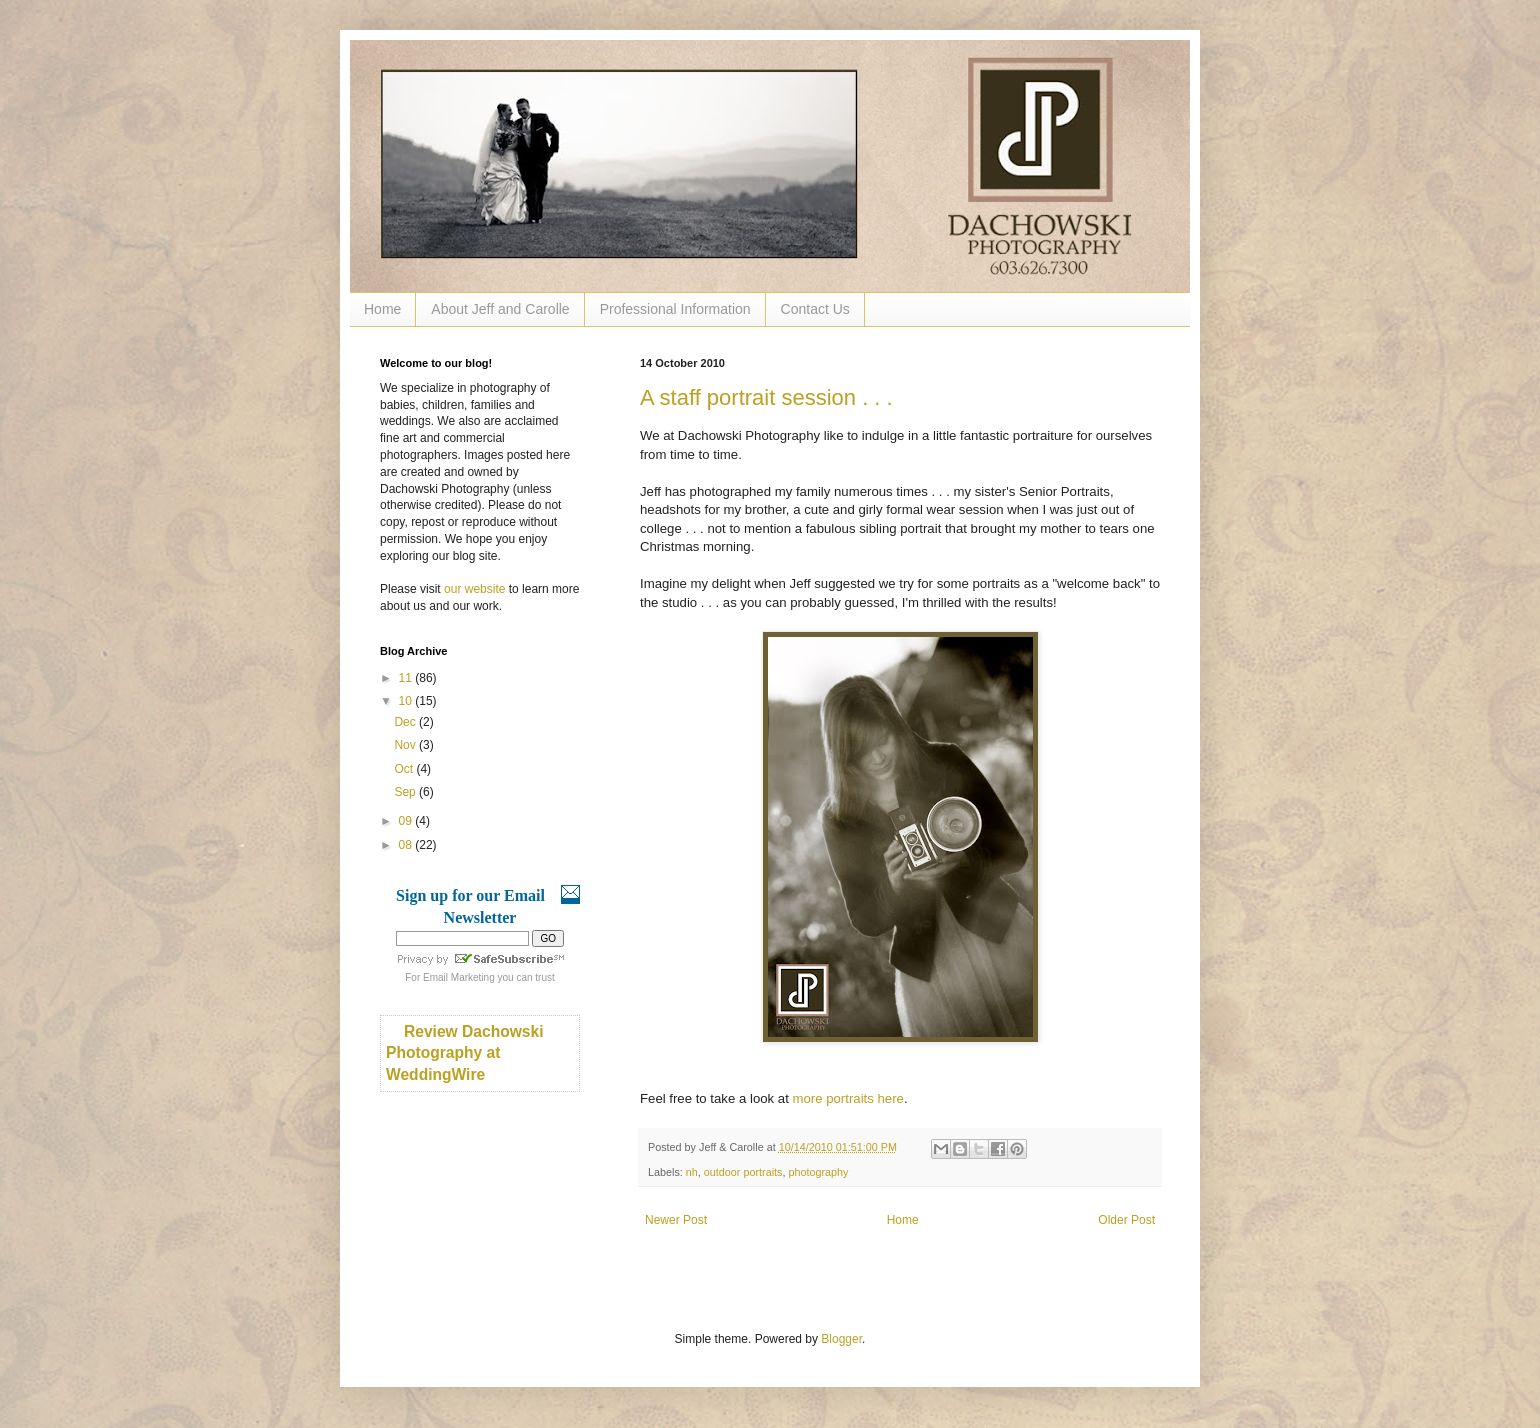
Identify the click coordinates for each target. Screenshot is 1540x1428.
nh (692, 1172)
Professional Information (675, 309)
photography (818, 1172)
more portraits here (847, 1098)
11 (407, 678)
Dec (406, 722)
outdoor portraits (743, 1172)
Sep (406, 792)
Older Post (1126, 1220)
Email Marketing (459, 977)
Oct (405, 769)
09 (407, 821)
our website (474, 589)
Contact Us (815, 309)
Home (382, 309)
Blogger (841, 1339)
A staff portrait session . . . (766, 397)
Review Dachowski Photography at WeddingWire (465, 1053)
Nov (406, 745)
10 (407, 701)
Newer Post (676, 1220)
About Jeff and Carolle (500, 309)
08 (407, 845)
